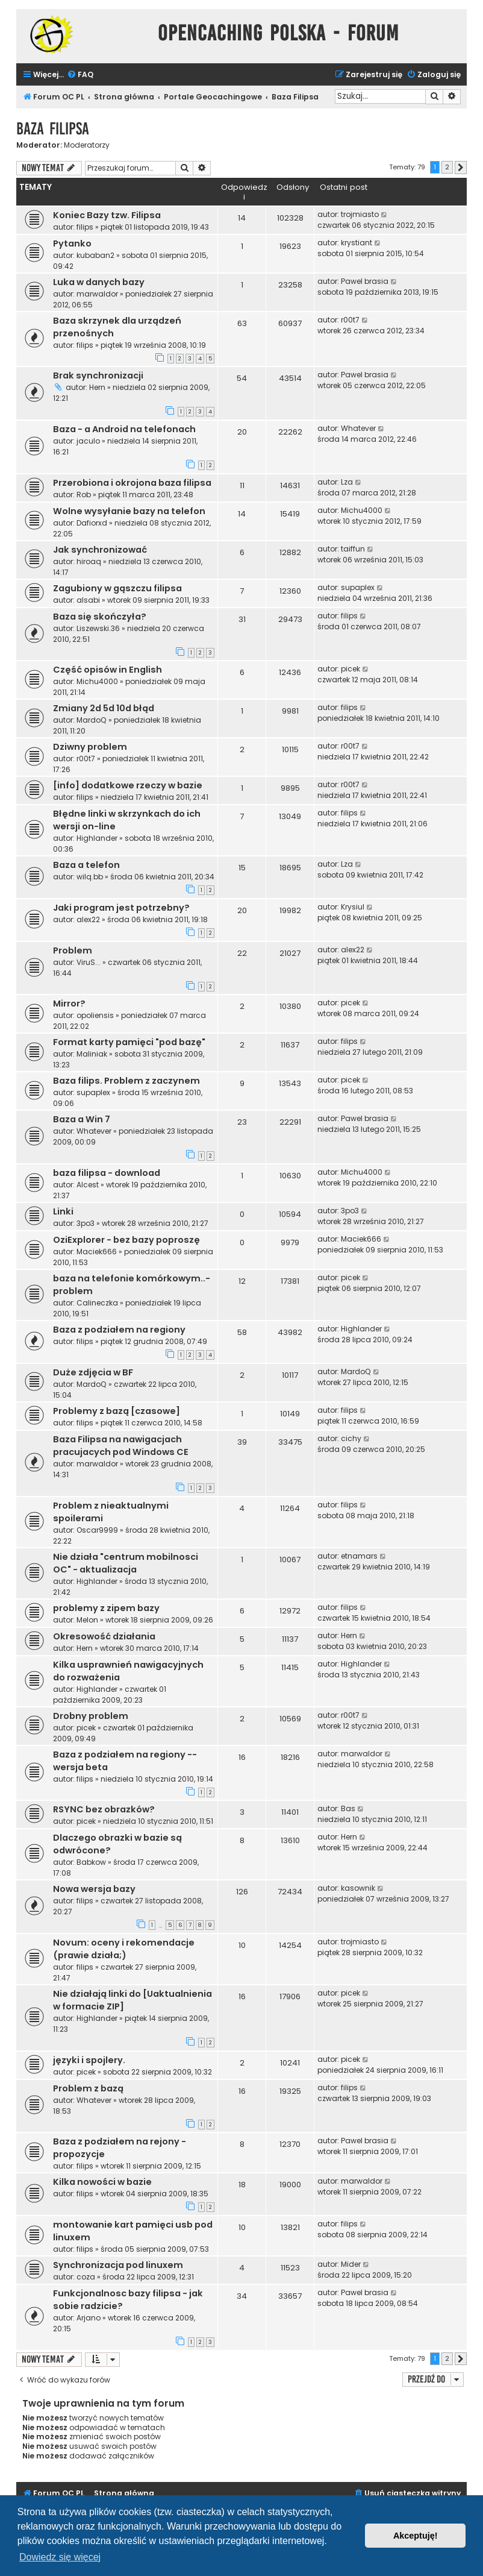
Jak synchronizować (100, 550)
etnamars (359, 1556)
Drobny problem (90, 1716)
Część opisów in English (107, 670)
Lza (347, 482)
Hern (97, 387)
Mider (351, 2264)
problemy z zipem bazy (106, 1608)
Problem (72, 950)
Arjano (88, 2318)
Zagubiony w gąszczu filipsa (117, 588)
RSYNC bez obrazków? (104, 1809)
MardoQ (91, 720)
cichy (351, 1438)
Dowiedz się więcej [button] (60, 2557)
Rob (83, 494)
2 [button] (447, 167)
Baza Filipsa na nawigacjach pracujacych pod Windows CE (121, 1445)
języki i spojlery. (89, 2060)
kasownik (358, 1888)
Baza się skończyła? (99, 617)
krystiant (356, 242)
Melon (87, 1620)
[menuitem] (80, 75)
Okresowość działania (104, 1636)
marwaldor (97, 294)
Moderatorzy (87, 145)
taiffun (353, 549)
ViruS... (88, 962)
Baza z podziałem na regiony (119, 1330)
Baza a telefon (86, 865)
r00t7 (350, 320)
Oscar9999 (97, 1530)
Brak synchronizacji (98, 375)
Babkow (91, 1862)
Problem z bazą (88, 2088)
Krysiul (352, 907)
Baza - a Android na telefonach (124, 429)
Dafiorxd (91, 523)
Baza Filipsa (52, 128)
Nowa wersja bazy (94, 1889)
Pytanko (72, 243)
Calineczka (97, 1303)
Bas (348, 1808)
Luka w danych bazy (99, 282)
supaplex (358, 587)
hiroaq (88, 561)
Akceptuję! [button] (415, 2535)
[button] (461, 167)
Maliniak (91, 1054)
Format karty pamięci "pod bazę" (129, 1042)
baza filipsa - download (106, 1173)
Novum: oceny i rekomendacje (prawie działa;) (124, 1949)
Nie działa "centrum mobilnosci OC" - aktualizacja (125, 1563)
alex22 (88, 919)
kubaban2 (95, 255)
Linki (63, 1211)
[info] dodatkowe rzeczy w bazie (127, 785)
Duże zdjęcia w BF (93, 1372)
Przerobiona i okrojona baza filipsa (132, 483)
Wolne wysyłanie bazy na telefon (129, 511)
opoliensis (95, 1015)
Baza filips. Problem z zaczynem (126, 1081)
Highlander (96, 838)
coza (85, 2277)
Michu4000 (361, 510)
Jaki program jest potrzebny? (121, 908)
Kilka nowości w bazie (102, 2182)
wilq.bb (89, 877)
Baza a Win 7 (81, 1119)
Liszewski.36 (98, 628)
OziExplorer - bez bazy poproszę (126, 1240)
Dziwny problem (90, 747)
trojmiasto (360, 214)
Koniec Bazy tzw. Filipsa (107, 215)
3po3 (85, 1223)
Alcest (87, 1185)
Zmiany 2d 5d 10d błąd (103, 708)
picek (350, 669)
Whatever (358, 428)
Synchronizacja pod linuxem (118, 2265)
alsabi (88, 600)
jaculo (88, 441)
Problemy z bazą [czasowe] (116, 1411)
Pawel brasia (364, 281)
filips (84, 227)
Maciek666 (96, 1251)
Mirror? (69, 1003)
